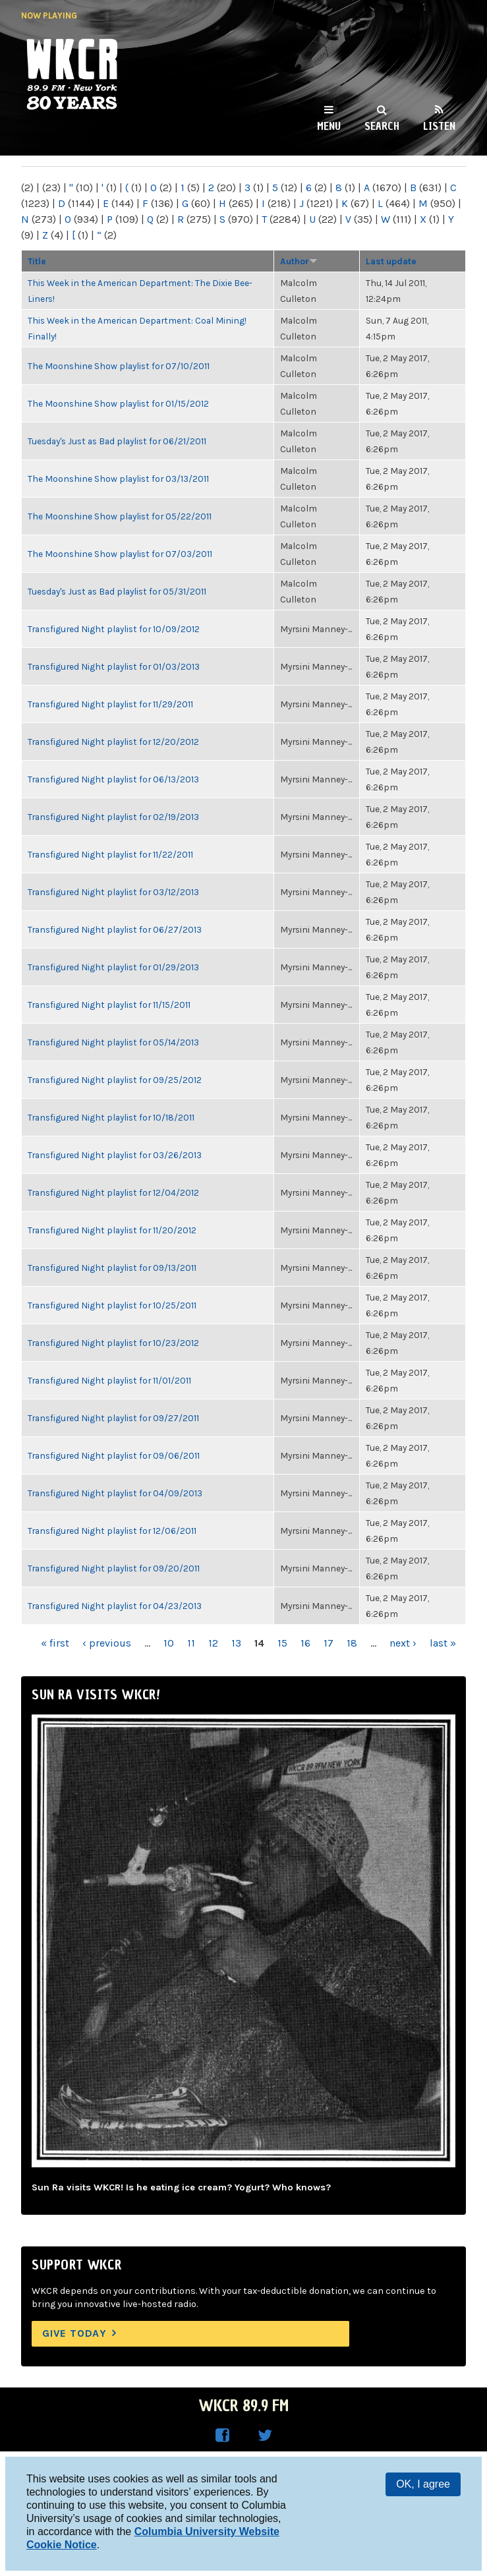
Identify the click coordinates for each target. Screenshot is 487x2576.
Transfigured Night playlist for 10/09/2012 (114, 629)
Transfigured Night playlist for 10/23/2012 (113, 1342)
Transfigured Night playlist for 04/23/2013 (115, 1605)
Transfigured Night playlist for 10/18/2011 (111, 1117)
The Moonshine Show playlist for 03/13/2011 (118, 478)
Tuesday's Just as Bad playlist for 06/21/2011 (117, 441)
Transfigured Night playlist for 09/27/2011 (113, 1418)
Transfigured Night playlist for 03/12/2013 (113, 892)
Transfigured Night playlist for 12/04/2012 (113, 1192)
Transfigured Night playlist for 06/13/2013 (113, 779)
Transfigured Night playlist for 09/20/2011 (114, 1568)
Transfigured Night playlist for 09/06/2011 (114, 1455)
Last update (391, 261)
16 (305, 1643)
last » (443, 1643)
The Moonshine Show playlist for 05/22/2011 (120, 516)
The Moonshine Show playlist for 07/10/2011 (119, 366)
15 (282, 1643)
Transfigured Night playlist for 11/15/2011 (109, 1004)
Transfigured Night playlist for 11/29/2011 (110, 704)
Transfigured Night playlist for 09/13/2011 (112, 1267)
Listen (439, 126)
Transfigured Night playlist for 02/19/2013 (113, 816)
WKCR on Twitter (264, 2435)
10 (168, 1643)
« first (55, 1643)
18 (352, 1643)
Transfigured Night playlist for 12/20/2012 (113, 741)
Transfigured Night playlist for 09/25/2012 (115, 1079)
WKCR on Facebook (222, 2435)
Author (299, 261)
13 (236, 1643)
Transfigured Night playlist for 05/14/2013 (113, 1042)
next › (402, 1643)
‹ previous (106, 1643)
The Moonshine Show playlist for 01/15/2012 (118, 403)
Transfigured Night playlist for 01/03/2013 (114, 666)
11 (191, 1643)
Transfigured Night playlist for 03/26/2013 (115, 1155)
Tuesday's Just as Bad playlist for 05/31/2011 (117, 591)
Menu (329, 126)
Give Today (74, 2333)
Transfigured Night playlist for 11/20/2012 (112, 1230)
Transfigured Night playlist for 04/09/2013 (115, 1493)
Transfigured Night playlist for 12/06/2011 (112, 1530)
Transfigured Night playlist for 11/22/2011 (110, 854)
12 (213, 1643)
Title (37, 261)
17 (328, 1643)
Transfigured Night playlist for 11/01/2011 (109, 1380)
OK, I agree (423, 2484)
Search (381, 126)
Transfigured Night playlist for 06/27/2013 (115, 929)
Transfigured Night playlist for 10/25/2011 (112, 1305)
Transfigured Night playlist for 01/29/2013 (113, 967)
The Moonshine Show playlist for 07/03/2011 (120, 553)
